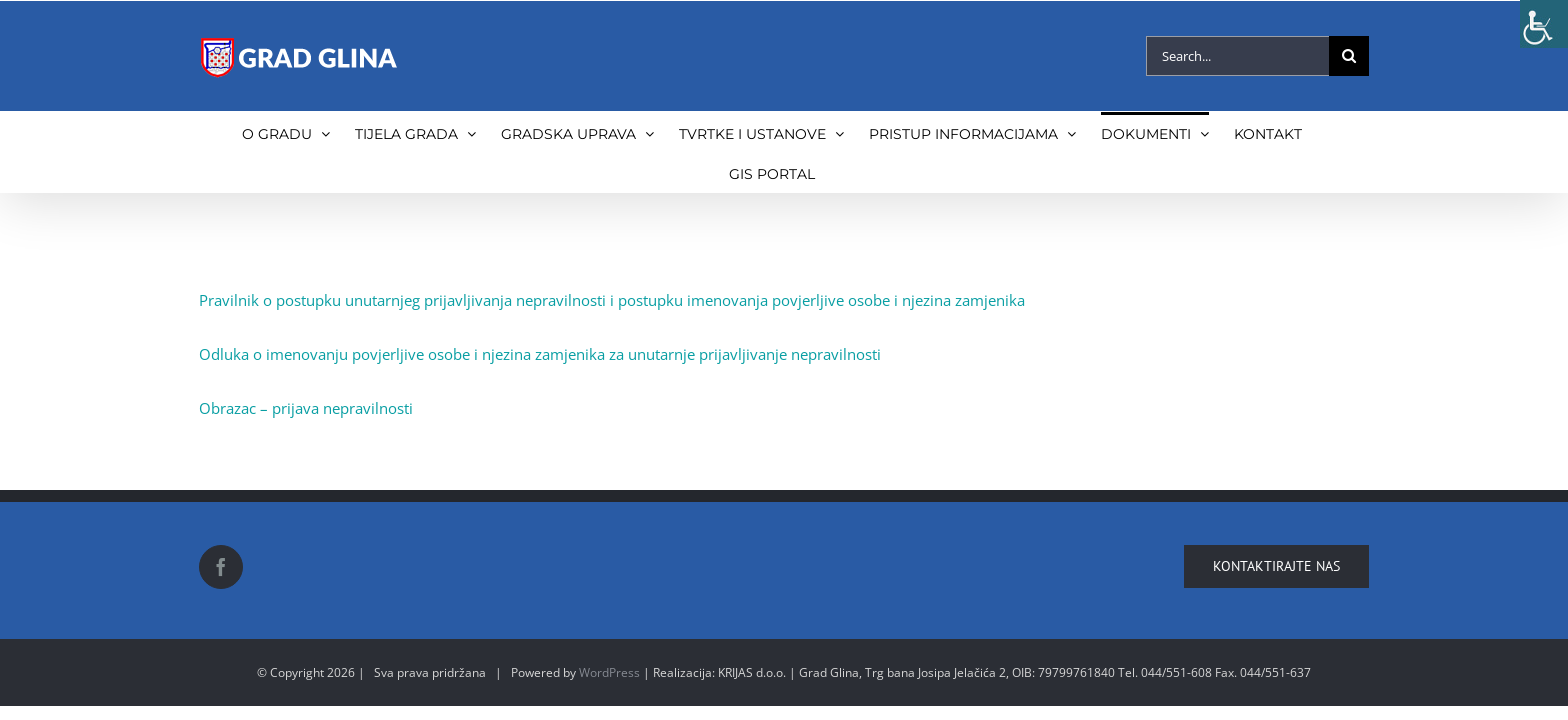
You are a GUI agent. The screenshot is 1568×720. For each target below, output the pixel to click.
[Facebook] (221, 567)
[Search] (1349, 56)
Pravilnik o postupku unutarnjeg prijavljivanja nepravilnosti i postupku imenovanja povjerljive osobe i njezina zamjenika (612, 300)
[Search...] (1237, 56)
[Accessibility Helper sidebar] (1544, 24)
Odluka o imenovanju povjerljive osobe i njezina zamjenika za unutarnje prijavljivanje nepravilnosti (540, 354)
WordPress (609, 672)
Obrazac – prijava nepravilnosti (306, 408)
